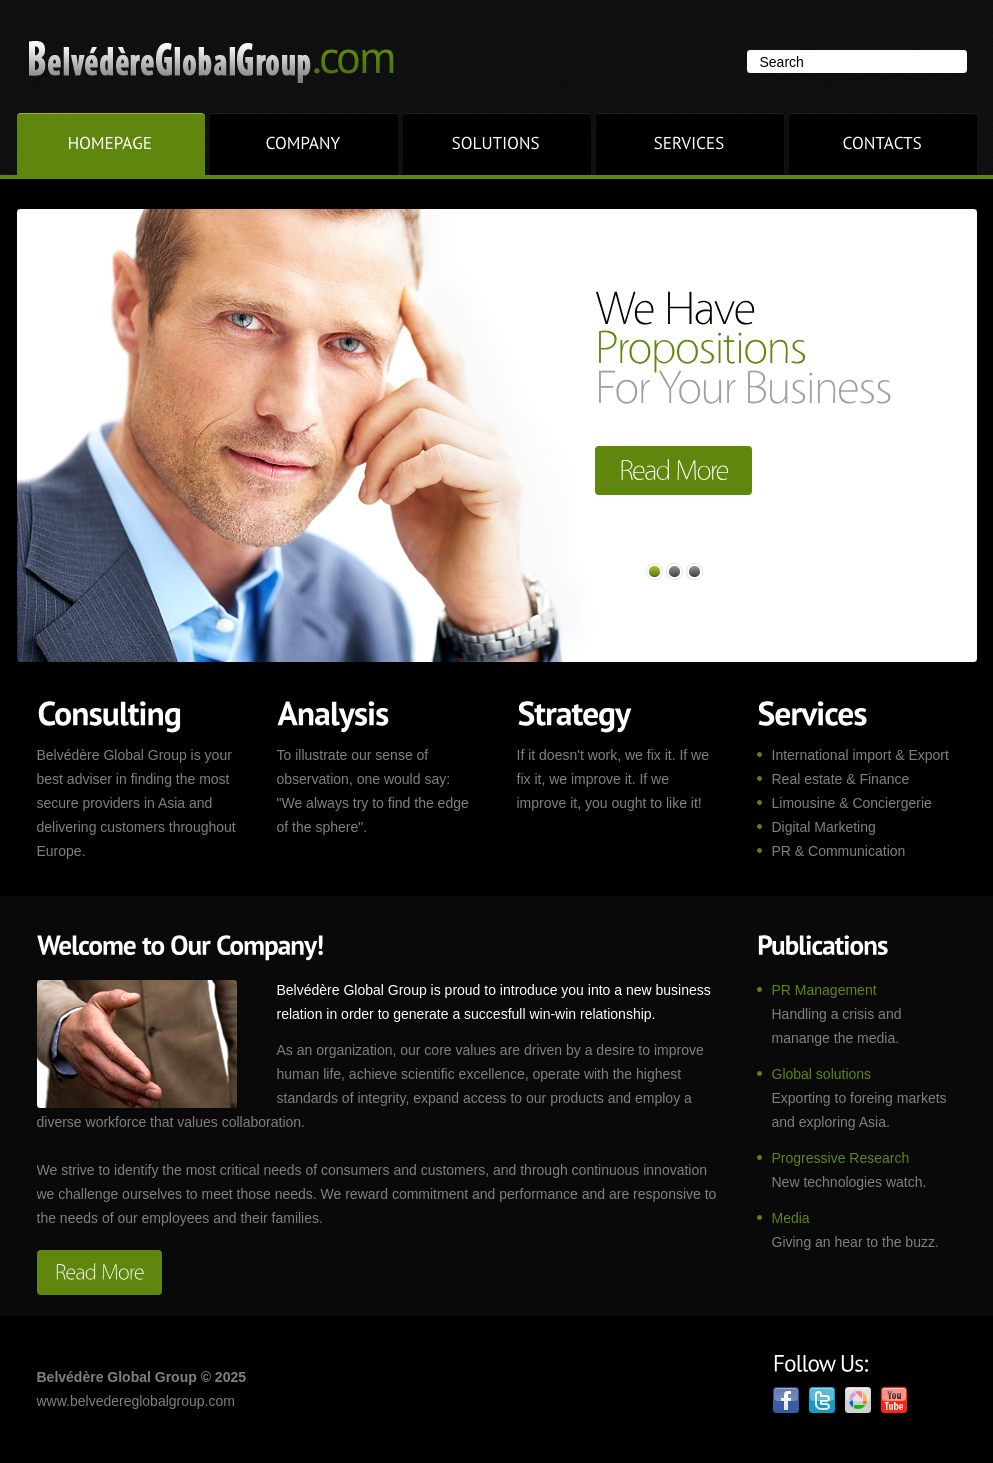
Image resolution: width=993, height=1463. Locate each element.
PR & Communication (839, 851)
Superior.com (226, 61)
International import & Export (860, 755)
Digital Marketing (824, 827)
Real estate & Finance (841, 779)
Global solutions (822, 1074)
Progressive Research (841, 1158)
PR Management (824, 990)
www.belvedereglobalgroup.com (136, 1401)
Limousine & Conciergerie (852, 803)
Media (791, 1218)
